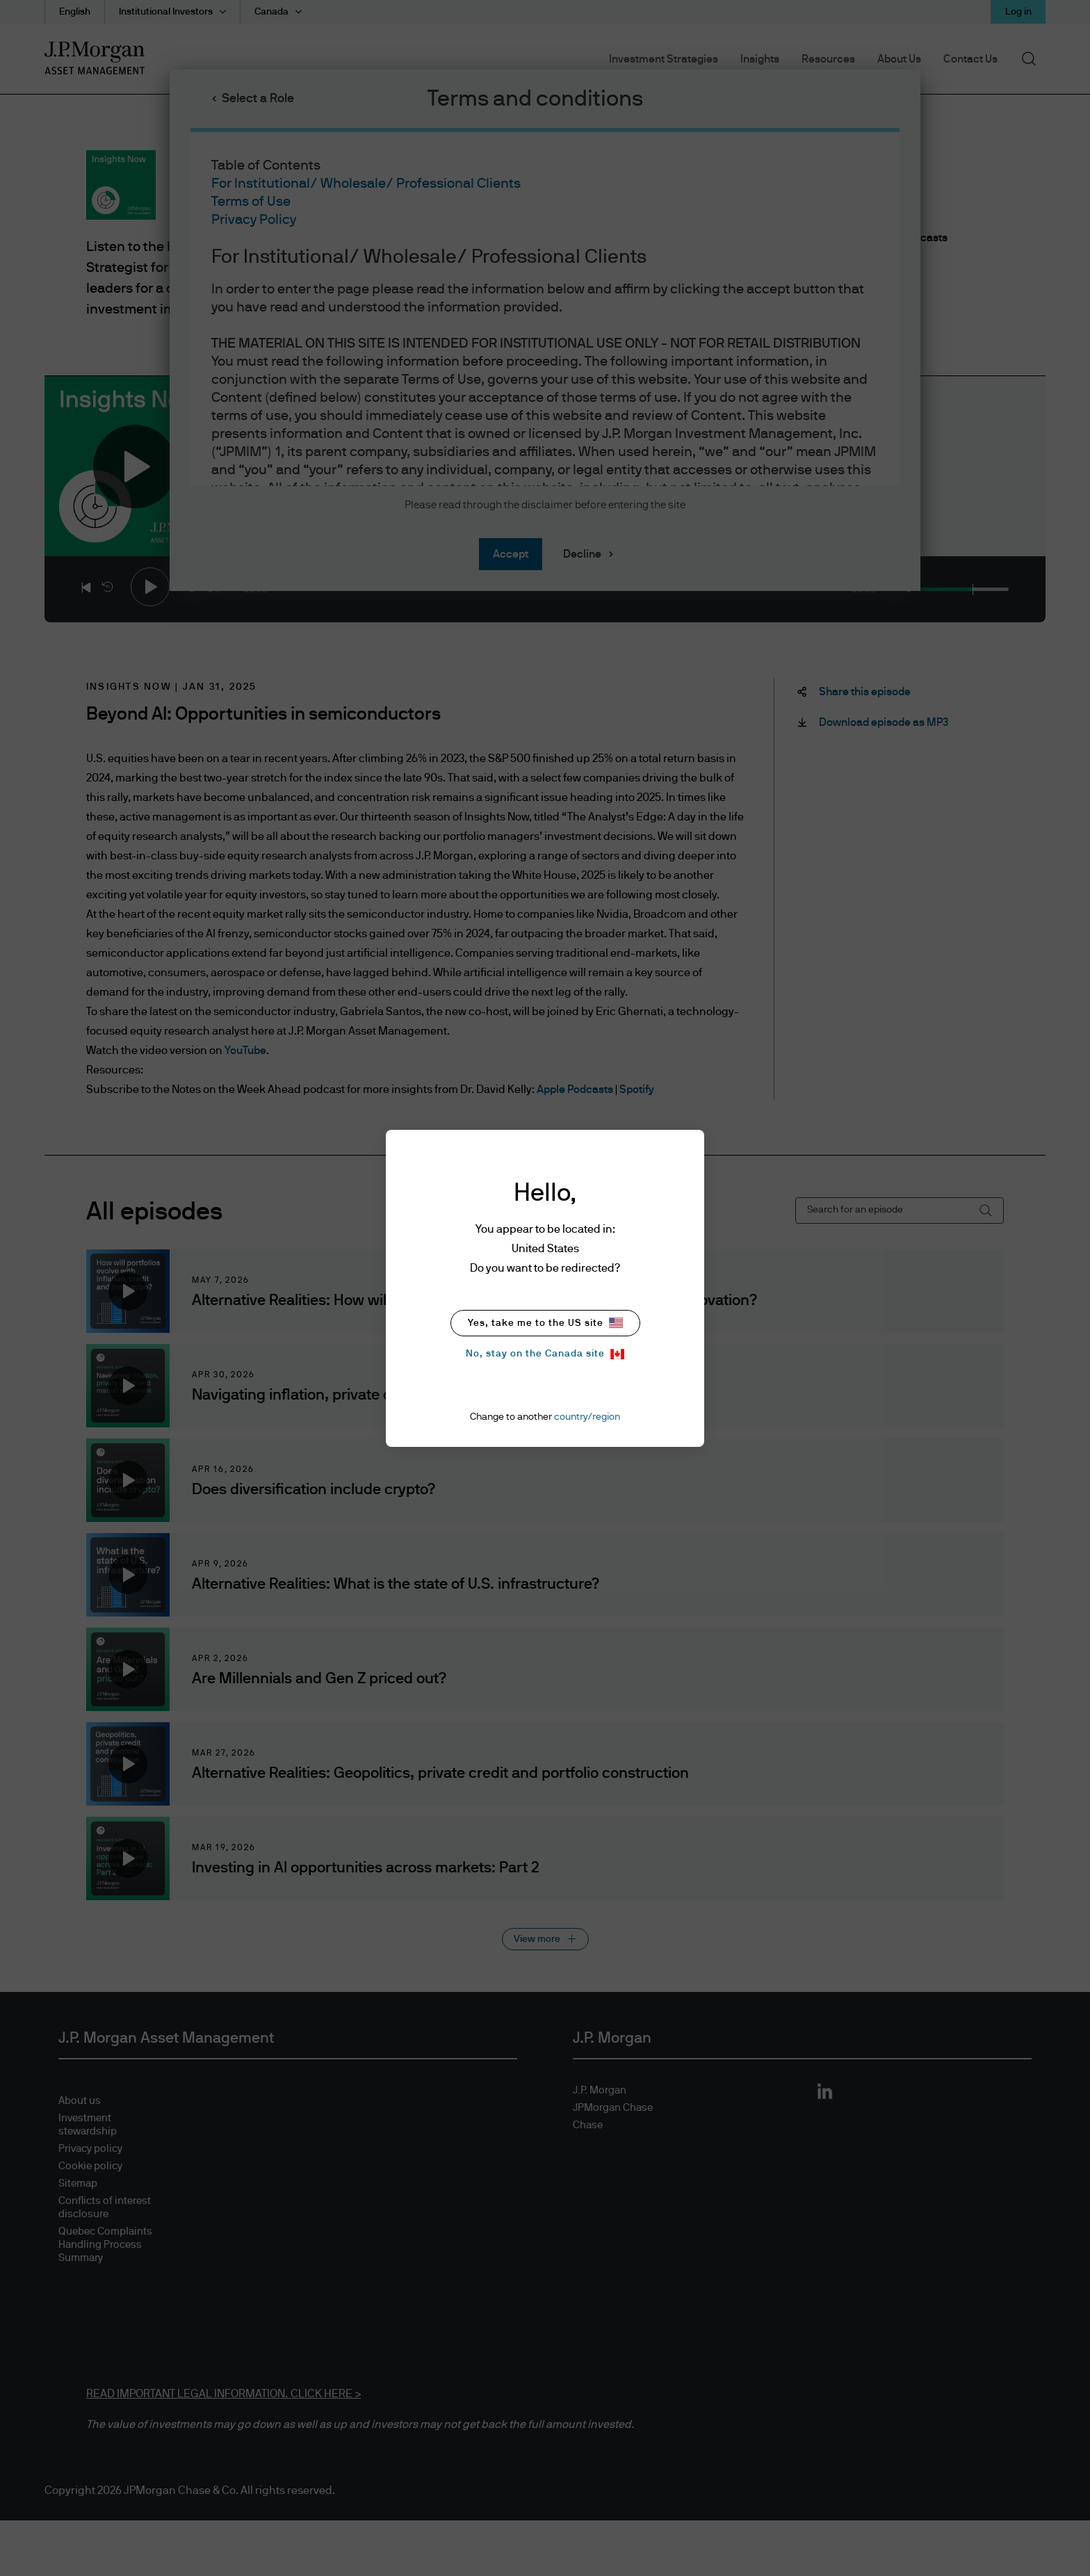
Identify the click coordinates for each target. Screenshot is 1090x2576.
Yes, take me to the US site (545, 1323)
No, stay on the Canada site (545, 1354)
